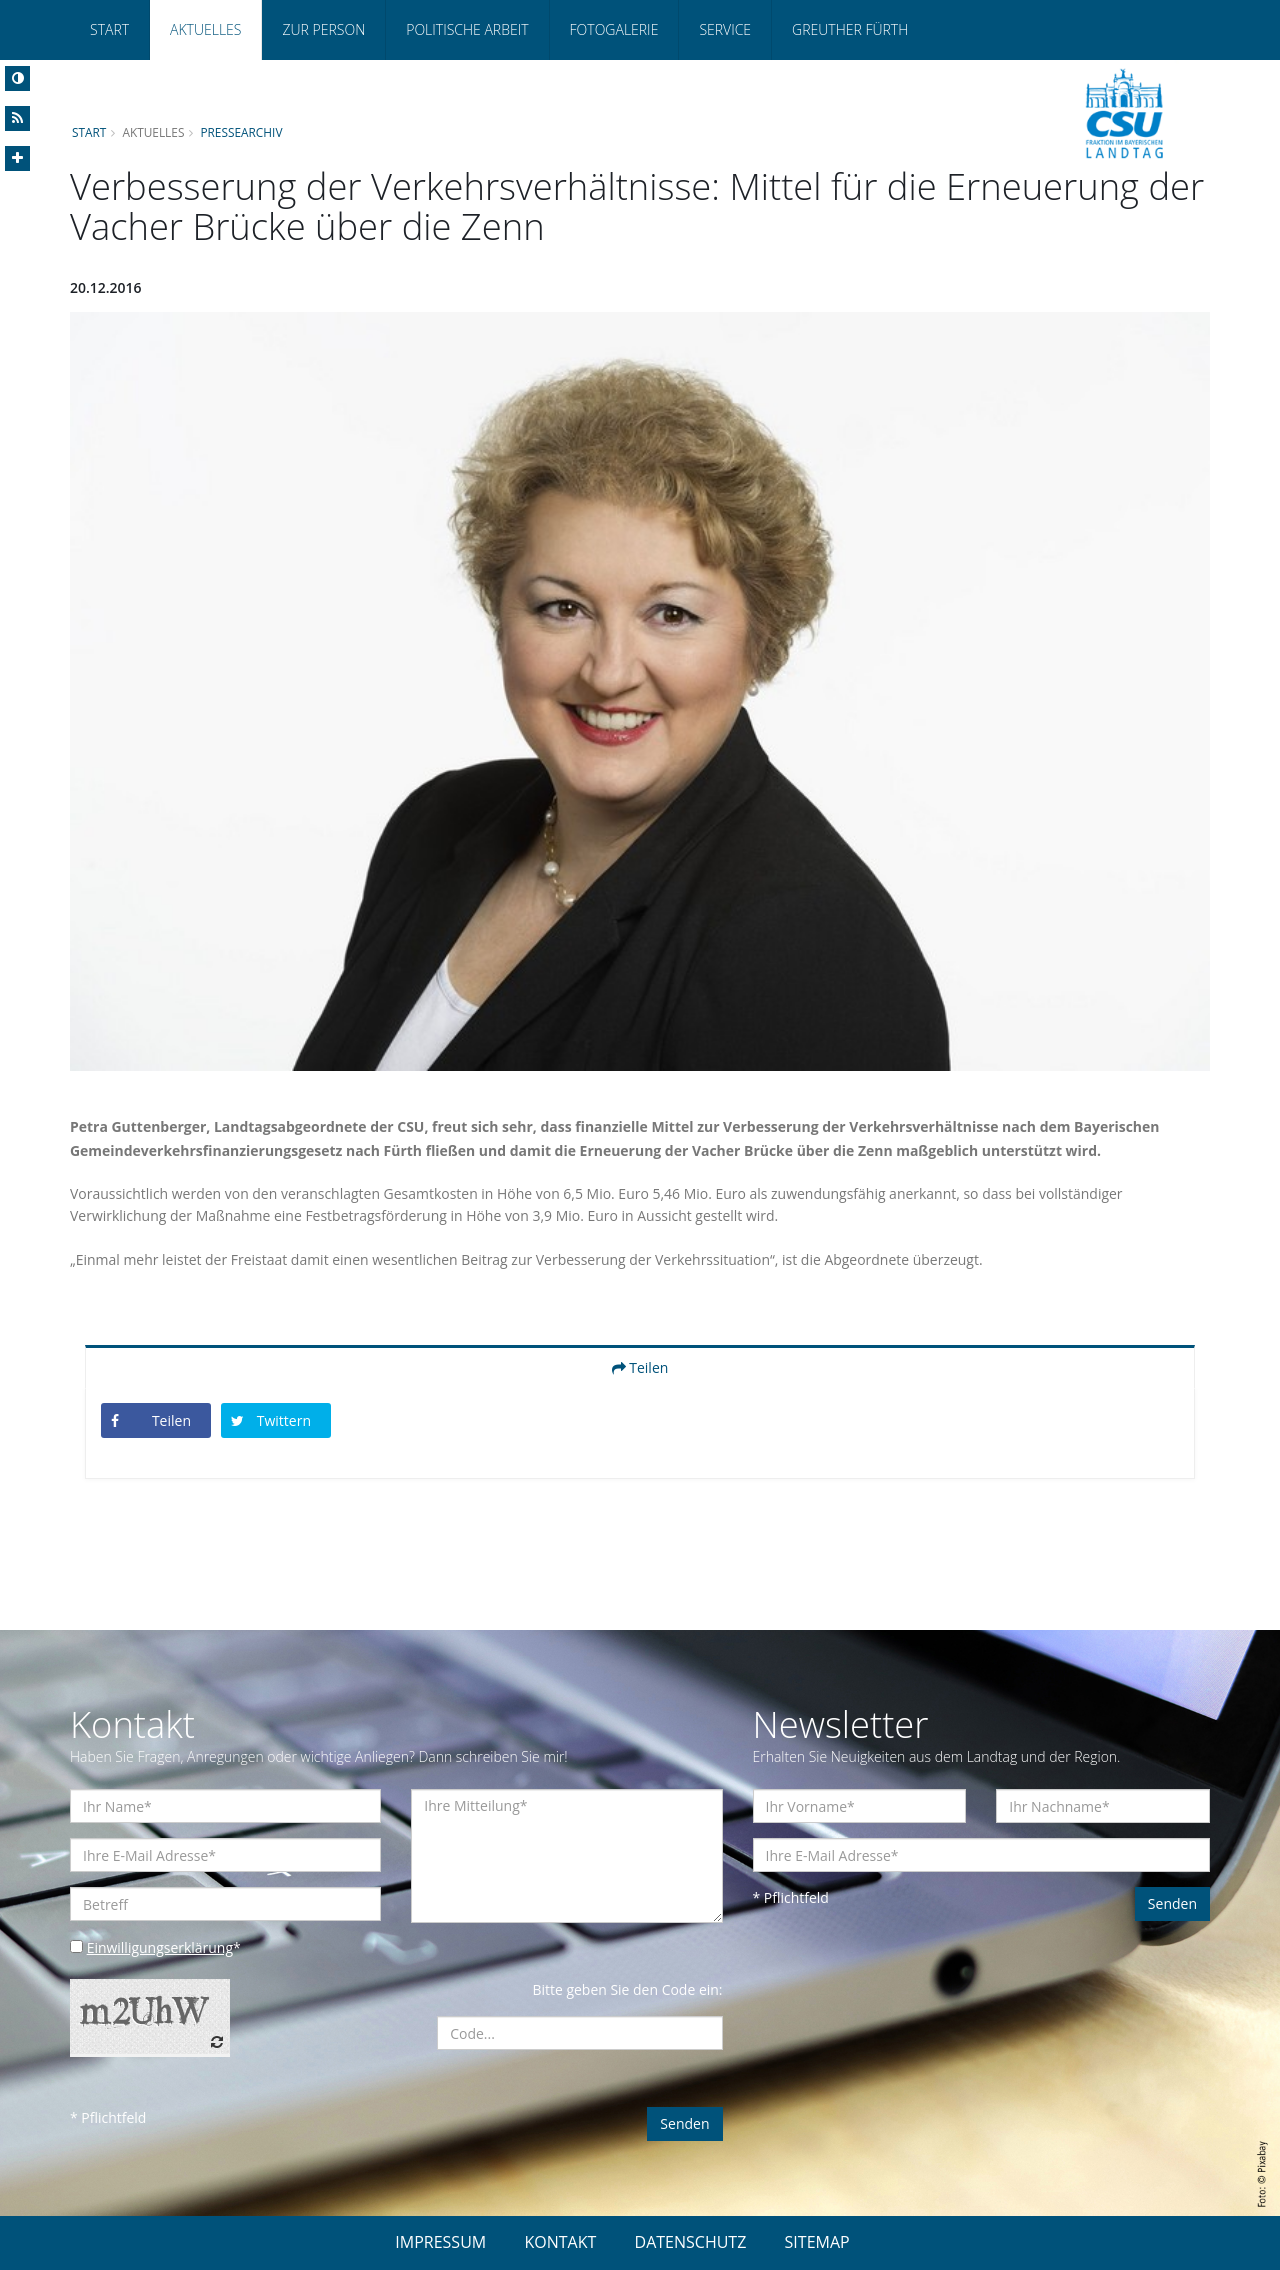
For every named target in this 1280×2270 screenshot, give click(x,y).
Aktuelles (205, 29)
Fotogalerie (614, 29)
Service (725, 29)
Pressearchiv (242, 132)
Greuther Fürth (850, 29)
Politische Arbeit (467, 29)
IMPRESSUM (440, 2242)
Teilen (640, 1367)
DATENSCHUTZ (691, 2242)
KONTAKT (560, 2242)
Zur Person (323, 29)
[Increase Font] (17, 158)
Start (109, 29)
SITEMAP (817, 2242)
